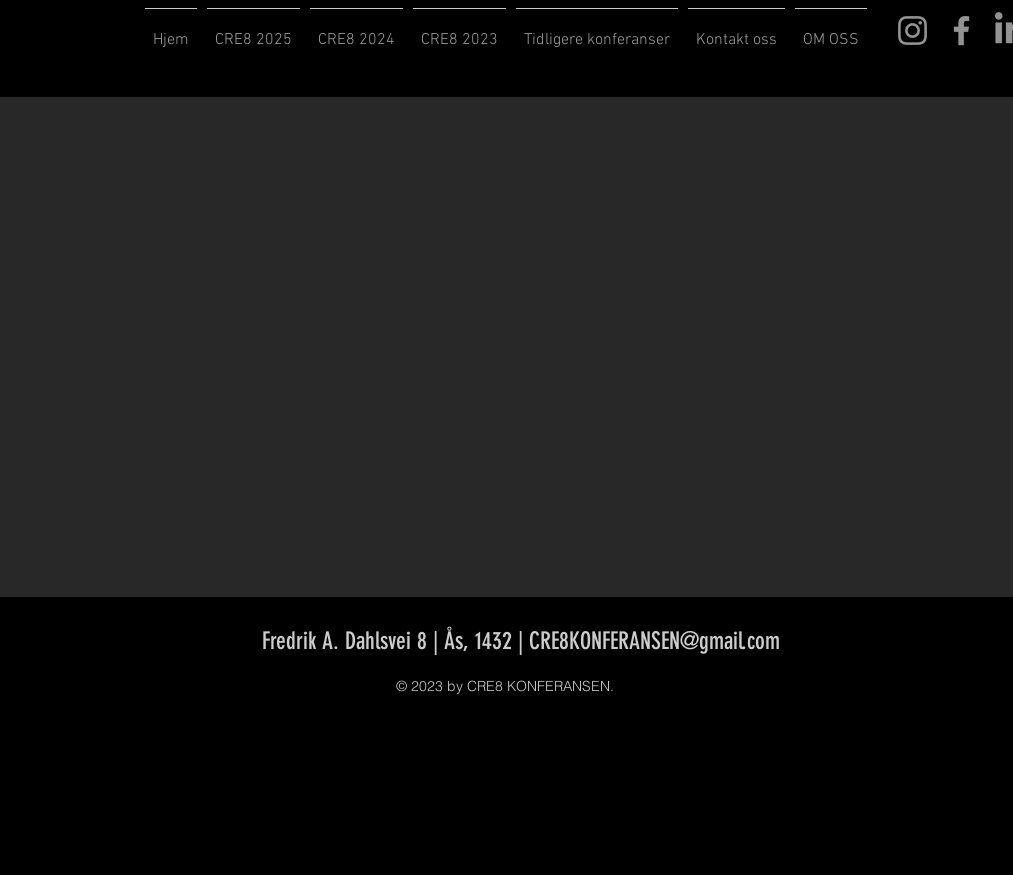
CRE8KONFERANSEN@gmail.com (654, 641)
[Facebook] (961, 30)
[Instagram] (912, 30)
